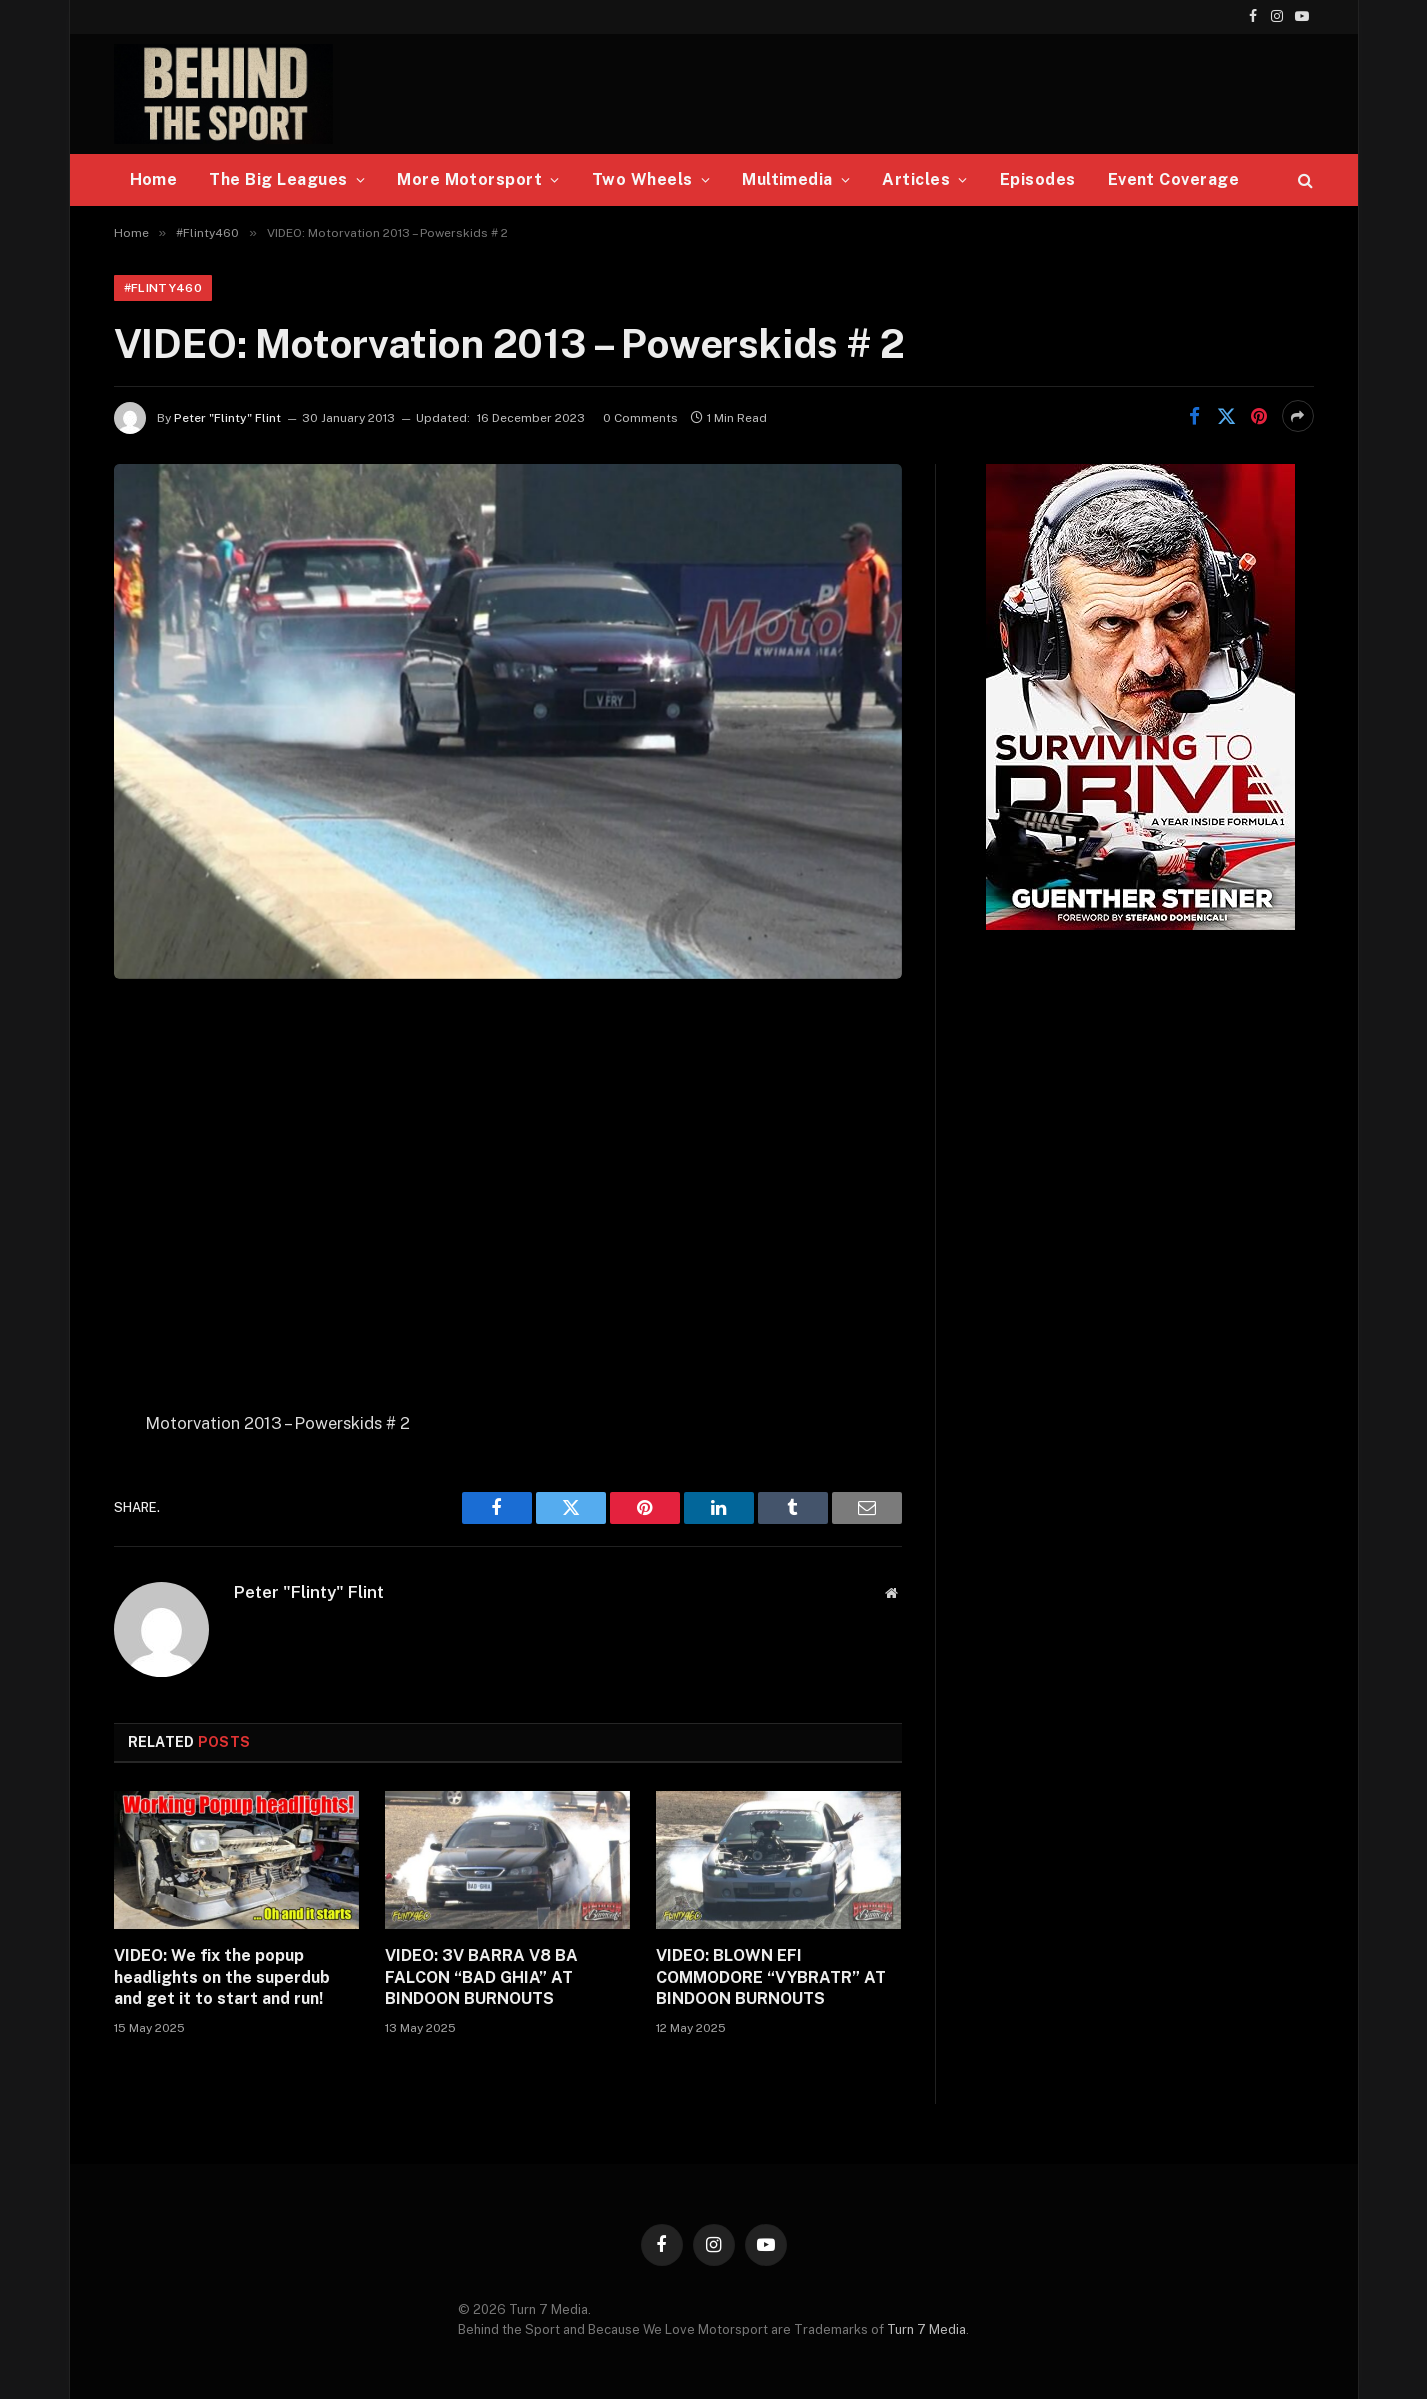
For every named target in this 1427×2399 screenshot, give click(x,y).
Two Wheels (642, 179)
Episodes (1038, 179)
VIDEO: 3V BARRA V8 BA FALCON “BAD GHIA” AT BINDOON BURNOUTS (481, 1977)
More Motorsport (469, 179)
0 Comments (640, 418)
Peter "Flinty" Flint (227, 418)
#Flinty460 (163, 288)
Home (154, 179)
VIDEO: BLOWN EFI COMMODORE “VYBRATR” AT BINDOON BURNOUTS (771, 1977)
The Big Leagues (278, 179)
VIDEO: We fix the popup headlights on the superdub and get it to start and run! (222, 1977)
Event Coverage (1174, 179)
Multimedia (787, 179)
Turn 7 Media (926, 2329)
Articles (916, 179)
